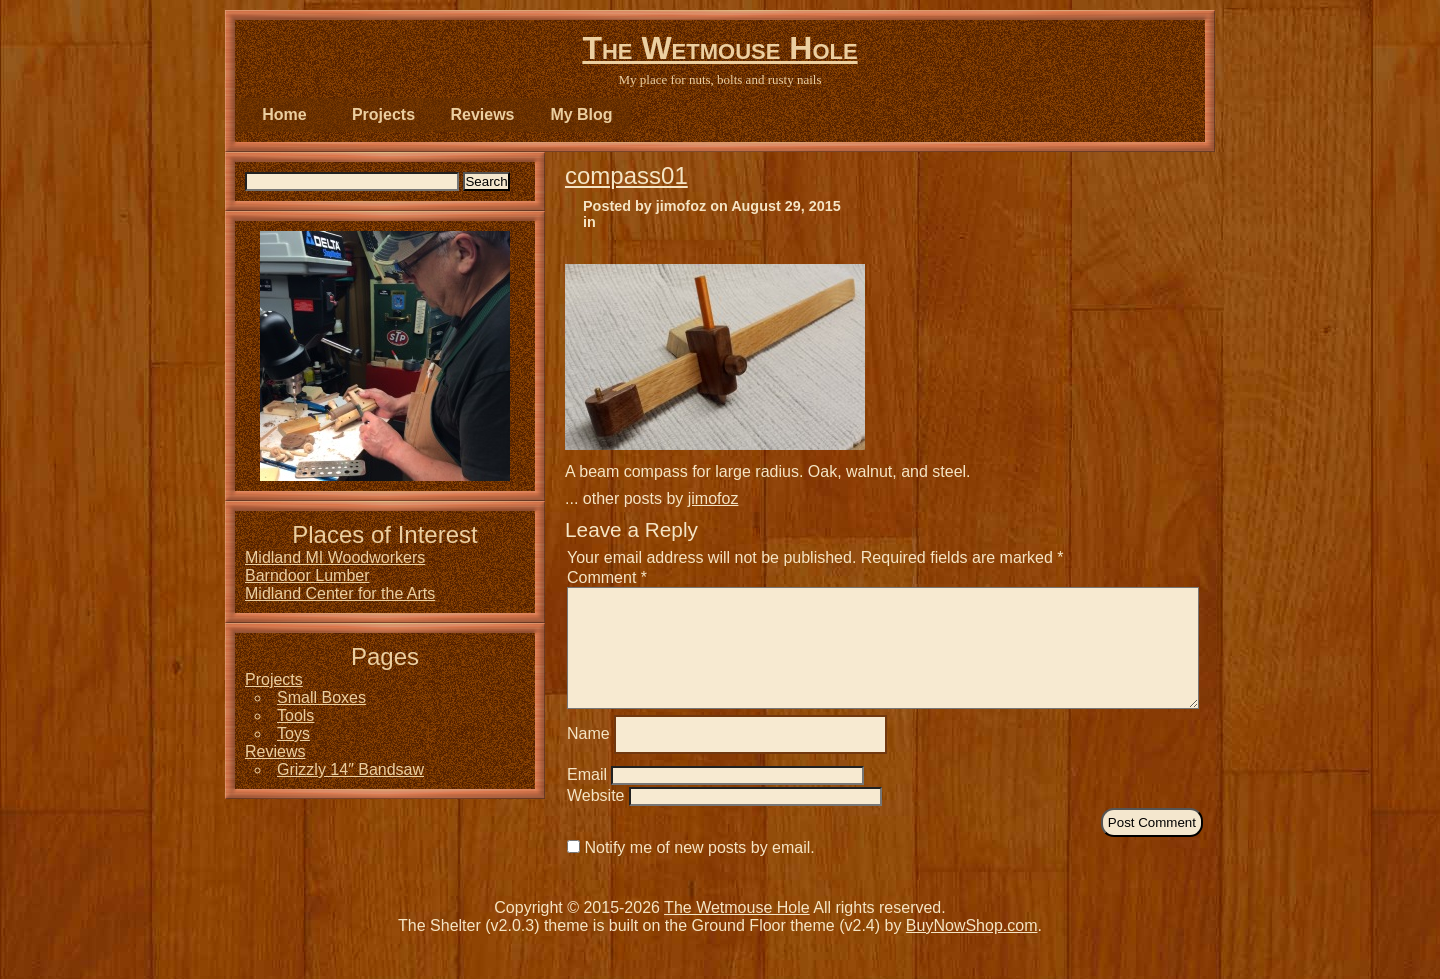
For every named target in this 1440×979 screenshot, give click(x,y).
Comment (607, 577)
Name (588, 757)
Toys (293, 733)
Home (284, 114)
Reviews (482, 114)
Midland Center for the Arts (340, 593)
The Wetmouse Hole (719, 48)
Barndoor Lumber (307, 575)
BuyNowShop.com (972, 949)
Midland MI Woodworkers (335, 557)
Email (587, 798)
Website (596, 819)
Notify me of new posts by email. (699, 871)
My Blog (581, 114)
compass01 (626, 175)
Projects (383, 114)
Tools (295, 715)
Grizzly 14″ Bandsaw (350, 769)
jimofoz (713, 498)
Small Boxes (321, 697)
